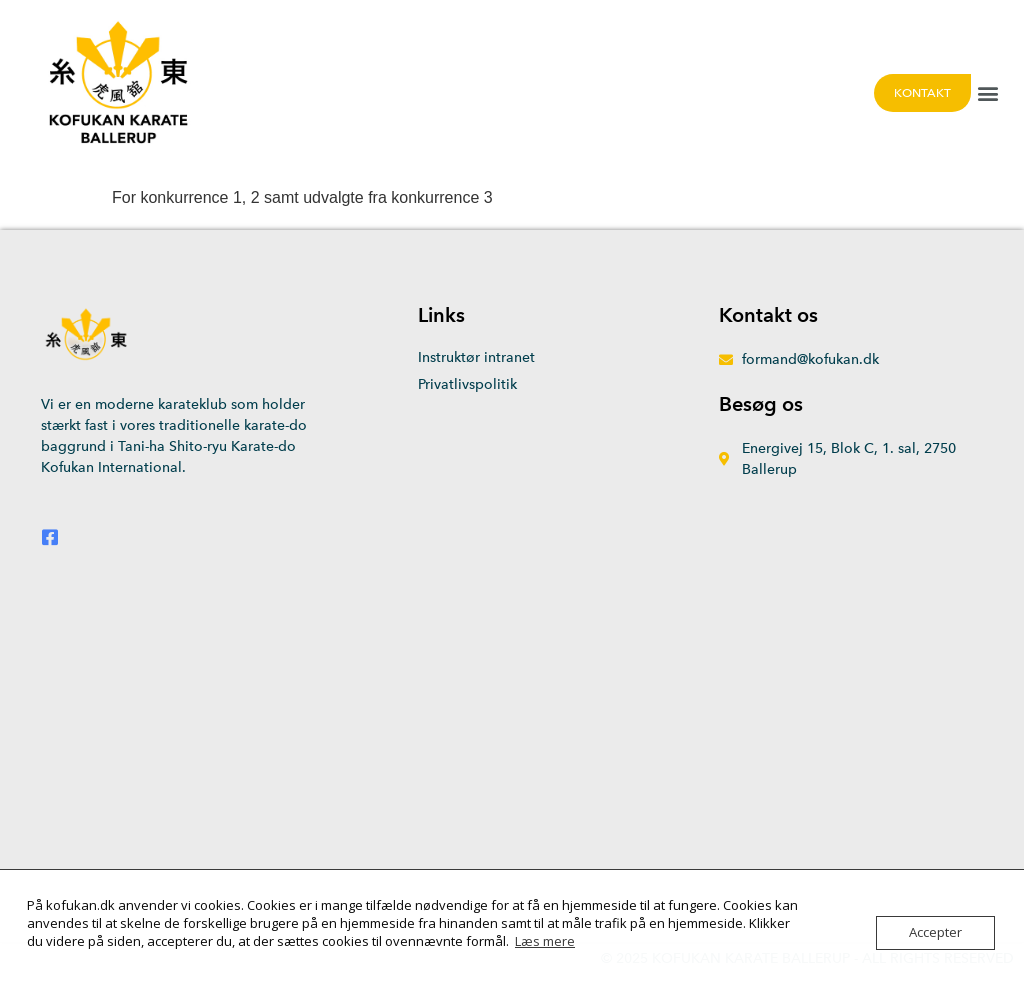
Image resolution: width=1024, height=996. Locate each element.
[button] (987, 92)
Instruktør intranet (476, 357)
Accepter (935, 933)
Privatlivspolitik (467, 384)
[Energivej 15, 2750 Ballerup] (512, 744)
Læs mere (545, 941)
